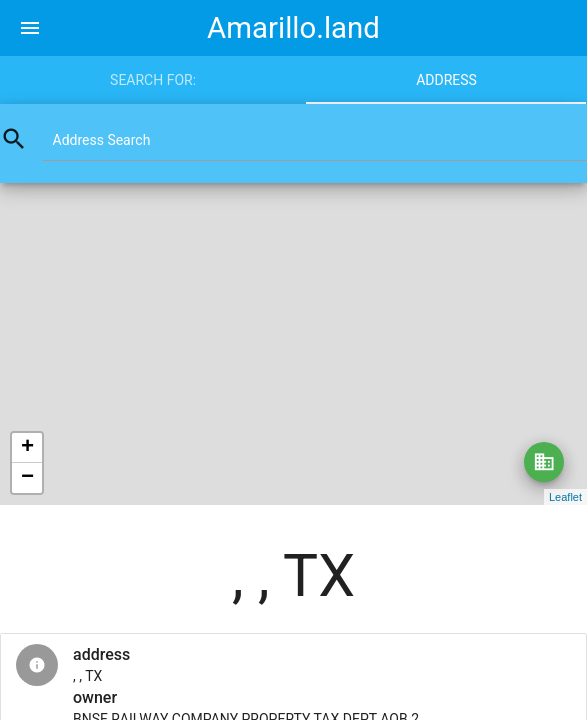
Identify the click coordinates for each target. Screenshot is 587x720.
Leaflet (565, 497)
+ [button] (27, 448)
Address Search (102, 140)
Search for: (153, 80)
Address (446, 80)
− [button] (27, 478)
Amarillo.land (293, 28)
